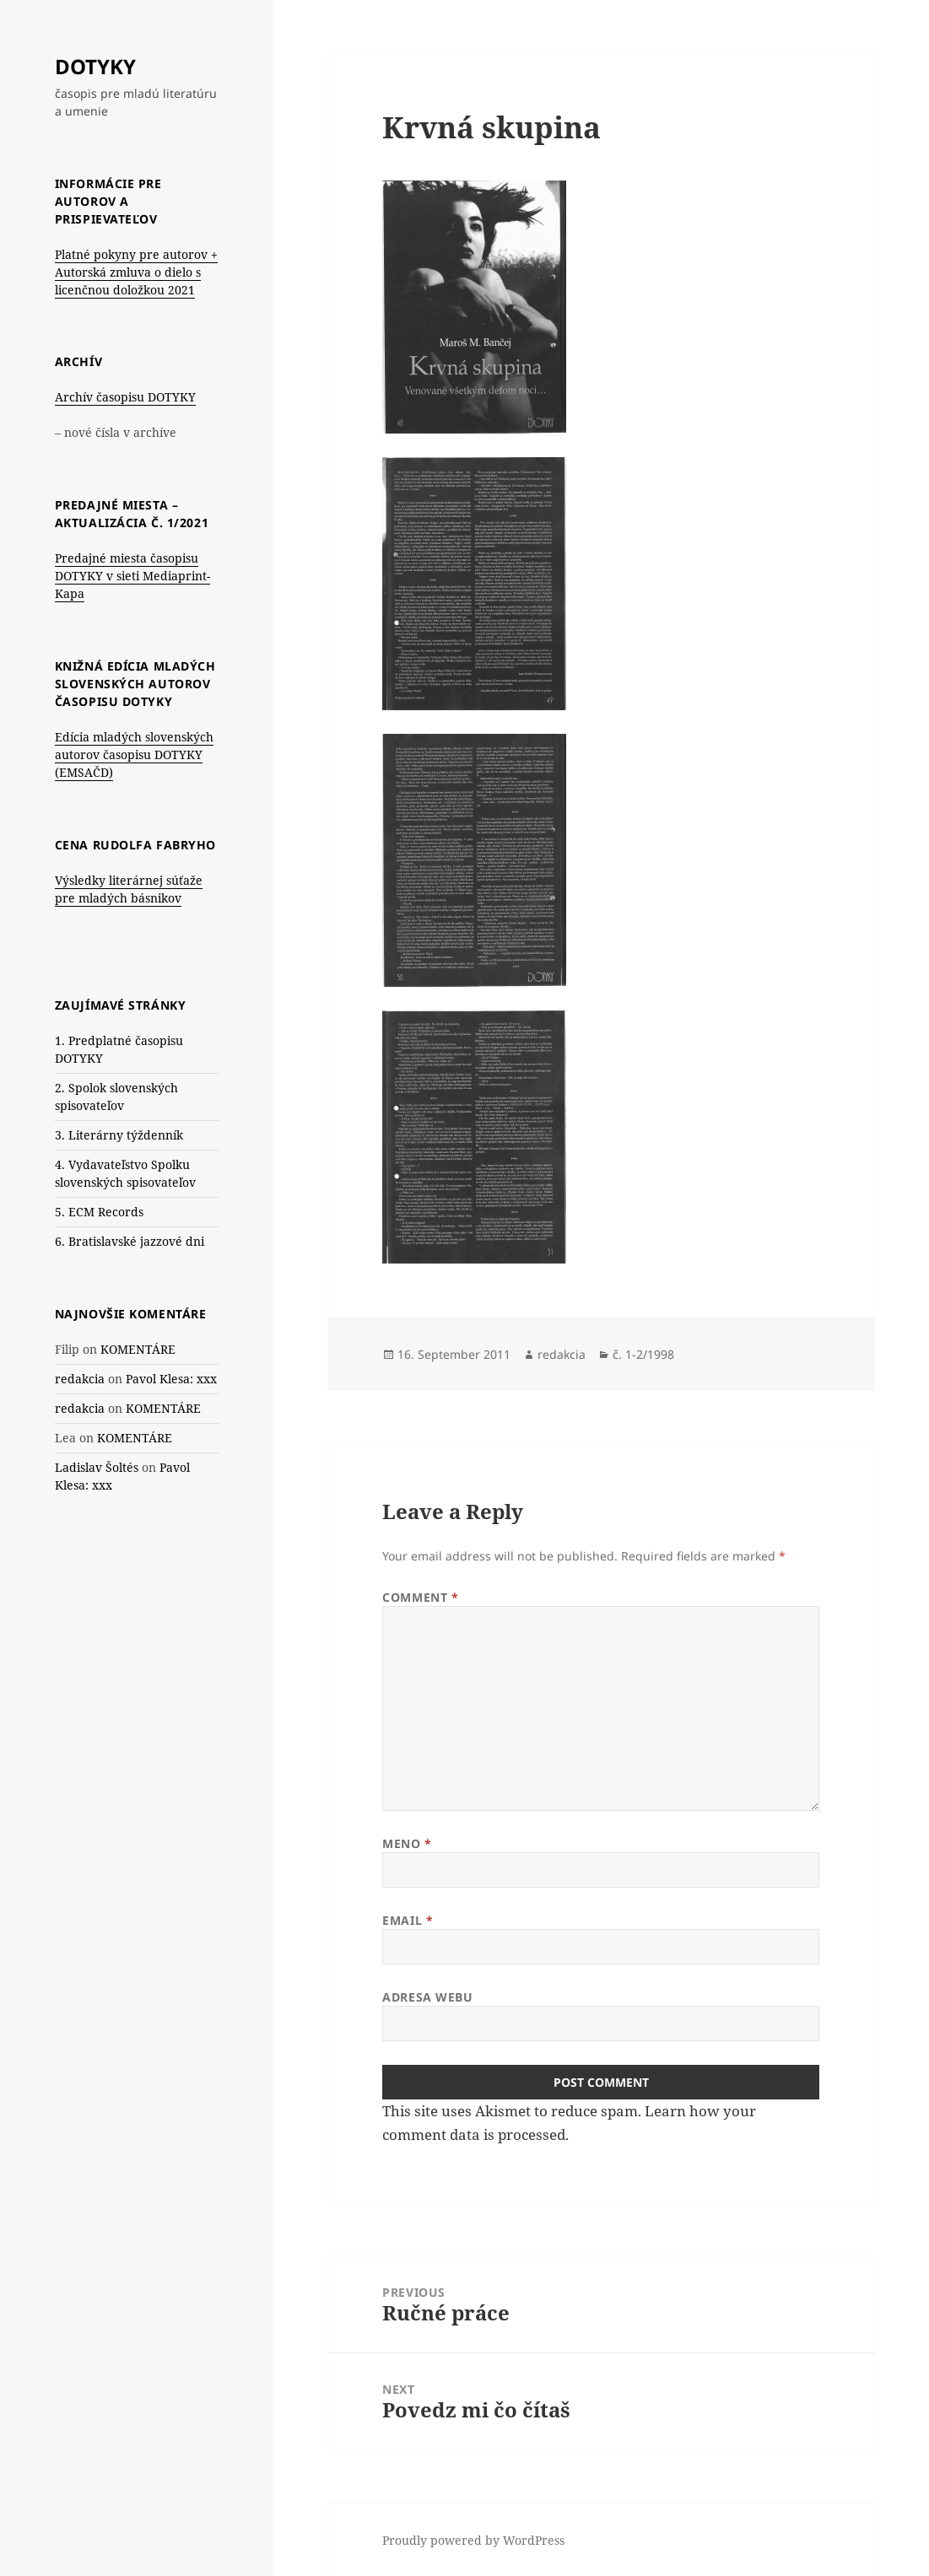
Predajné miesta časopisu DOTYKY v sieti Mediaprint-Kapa (132, 575)
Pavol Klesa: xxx (171, 1379)
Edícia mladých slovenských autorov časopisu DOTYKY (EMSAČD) (134, 754)
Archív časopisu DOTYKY (125, 397)
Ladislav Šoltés (96, 1467)
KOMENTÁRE (138, 1349)
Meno (406, 1843)
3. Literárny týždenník (119, 1135)
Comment (420, 1597)
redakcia (80, 1379)
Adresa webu (427, 1997)
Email (407, 1920)
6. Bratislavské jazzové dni (129, 1241)
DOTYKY (95, 66)
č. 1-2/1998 (643, 1354)
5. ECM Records (99, 1212)
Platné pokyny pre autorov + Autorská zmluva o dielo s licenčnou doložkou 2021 (136, 272)
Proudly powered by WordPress (473, 2540)
